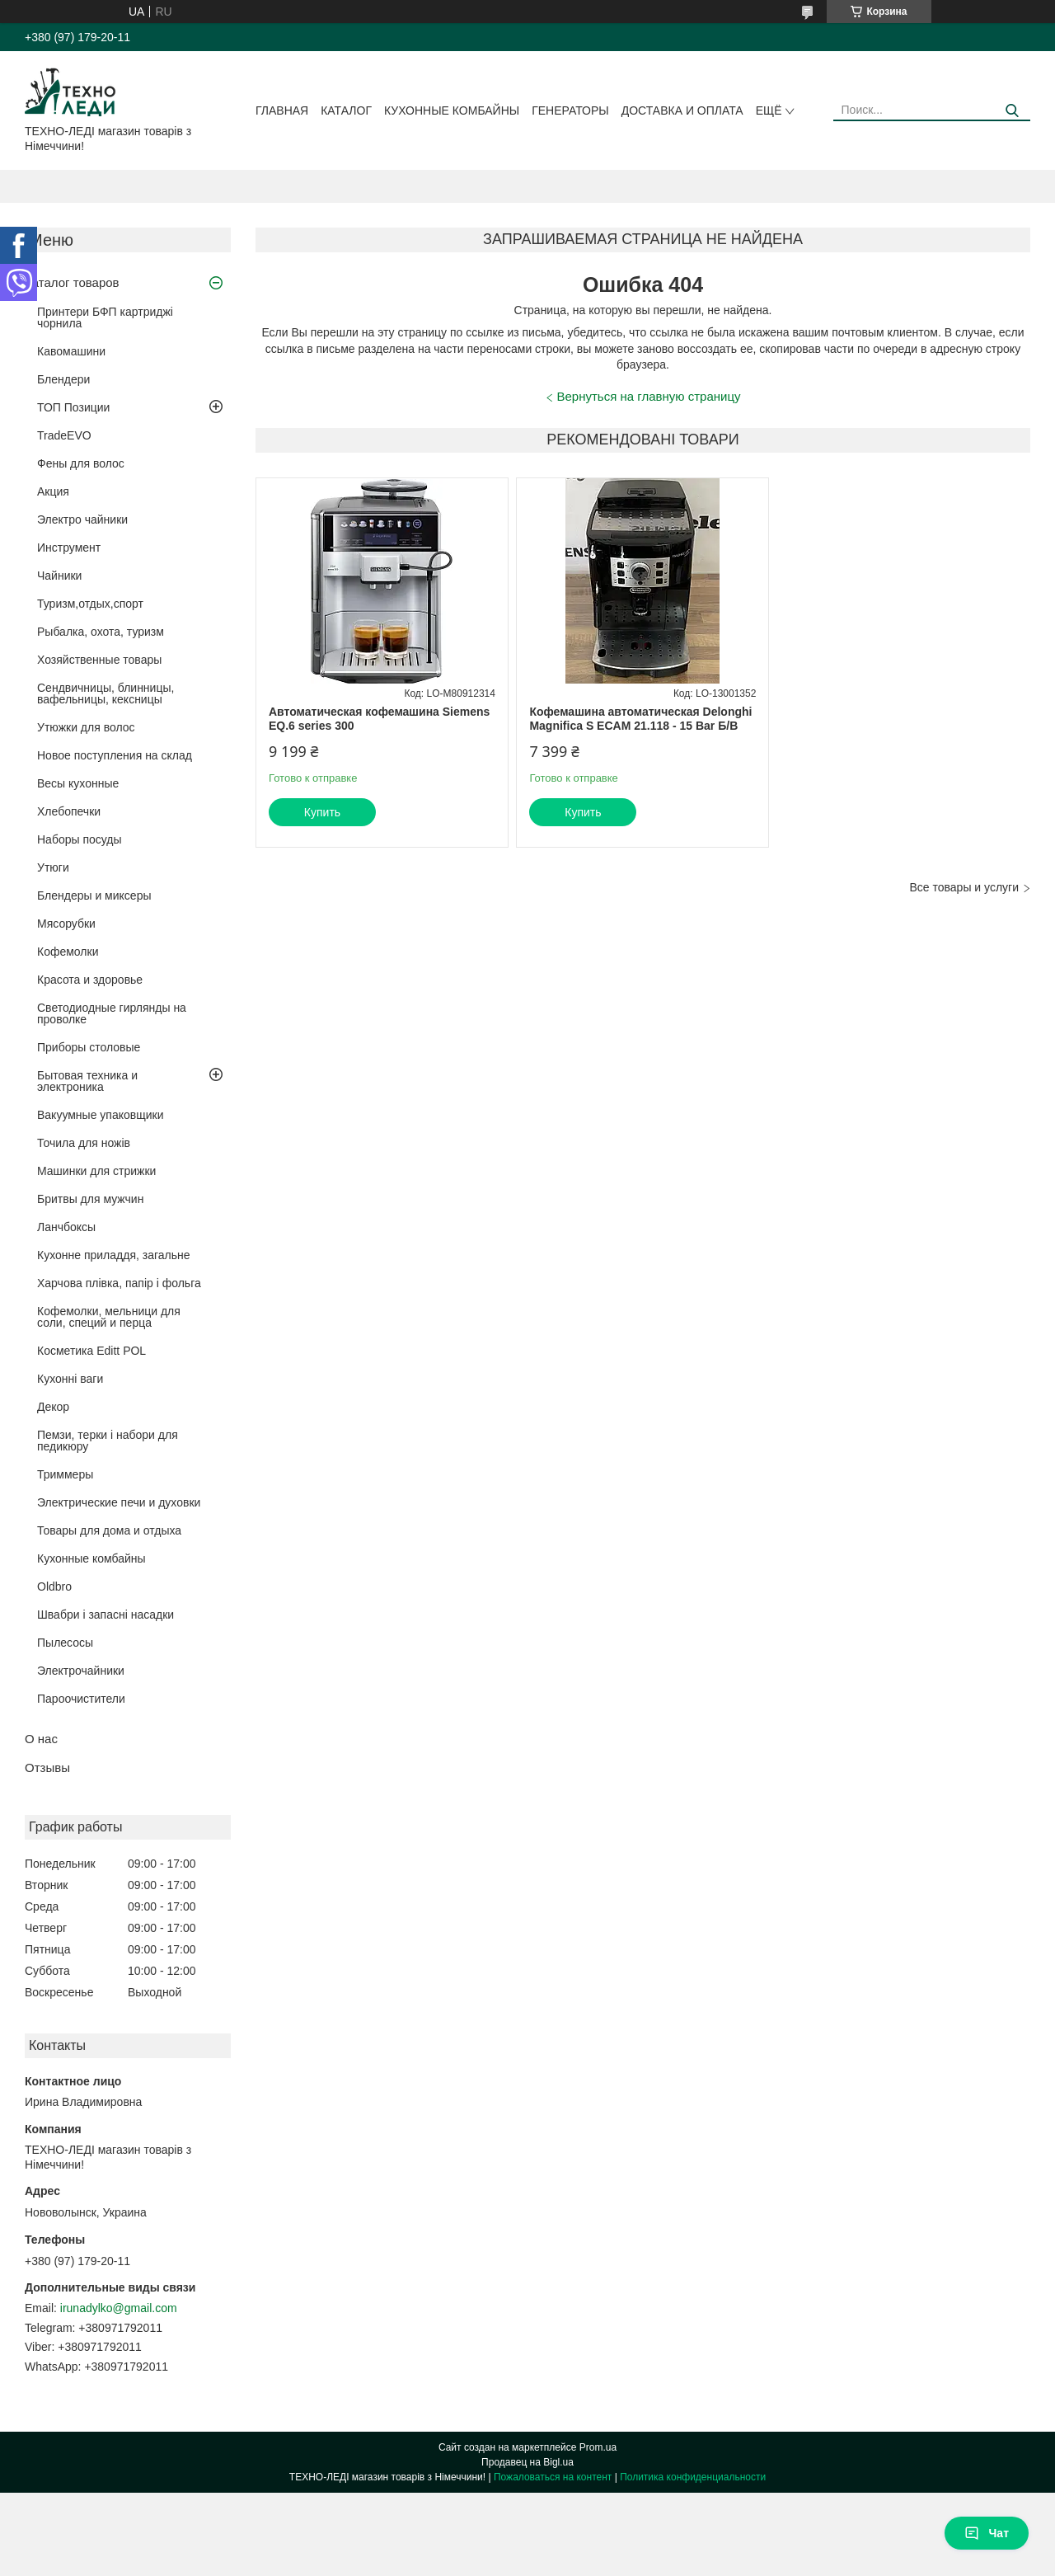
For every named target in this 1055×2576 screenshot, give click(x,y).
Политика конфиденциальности (693, 2477)
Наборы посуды (79, 839)
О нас (41, 1739)
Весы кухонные (78, 783)
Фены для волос (80, 463)
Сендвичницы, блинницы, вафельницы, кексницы (105, 693)
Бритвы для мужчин (90, 1199)
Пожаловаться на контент (553, 2477)
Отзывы (47, 1767)
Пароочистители (81, 1698)
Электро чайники (82, 519)
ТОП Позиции (73, 407)
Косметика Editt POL (91, 1350)
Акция (53, 491)
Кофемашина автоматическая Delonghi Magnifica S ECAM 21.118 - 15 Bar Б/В (640, 719)
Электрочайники (80, 1670)
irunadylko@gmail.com (118, 2308)
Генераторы (570, 110)
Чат (986, 2533)
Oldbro (54, 1586)
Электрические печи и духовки (118, 1502)
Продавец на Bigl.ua (527, 2462)
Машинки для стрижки (96, 1171)
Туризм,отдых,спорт (90, 603)
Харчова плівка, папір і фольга (119, 1283)
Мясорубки (66, 923)
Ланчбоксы (66, 1227)
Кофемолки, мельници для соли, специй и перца (109, 1316)
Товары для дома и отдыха (109, 1530)
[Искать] (1011, 111)
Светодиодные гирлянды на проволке (111, 1013)
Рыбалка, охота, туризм (100, 631)
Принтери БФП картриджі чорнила (105, 317)
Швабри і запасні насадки (105, 1614)
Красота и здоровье (90, 979)
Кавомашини (71, 351)
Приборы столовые (88, 1047)
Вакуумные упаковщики (100, 1114)
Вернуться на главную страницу (649, 396)
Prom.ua (598, 2447)
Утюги (53, 867)
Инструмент (69, 547)
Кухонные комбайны (451, 110)
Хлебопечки (69, 811)
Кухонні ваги (70, 1378)
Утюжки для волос (86, 727)
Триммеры (65, 1474)
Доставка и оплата (682, 110)
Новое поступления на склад (114, 755)
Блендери (63, 379)
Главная (282, 110)
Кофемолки (67, 951)
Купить (322, 812)
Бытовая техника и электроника (87, 1081)
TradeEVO (64, 435)
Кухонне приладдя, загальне (113, 1255)
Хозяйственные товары (99, 659)
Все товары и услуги (964, 887)
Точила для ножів (83, 1142)
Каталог (346, 110)
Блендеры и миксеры (94, 895)
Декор (53, 1406)
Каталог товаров (72, 282)
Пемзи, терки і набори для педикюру (107, 1440)
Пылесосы (65, 1642)
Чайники (59, 575)
